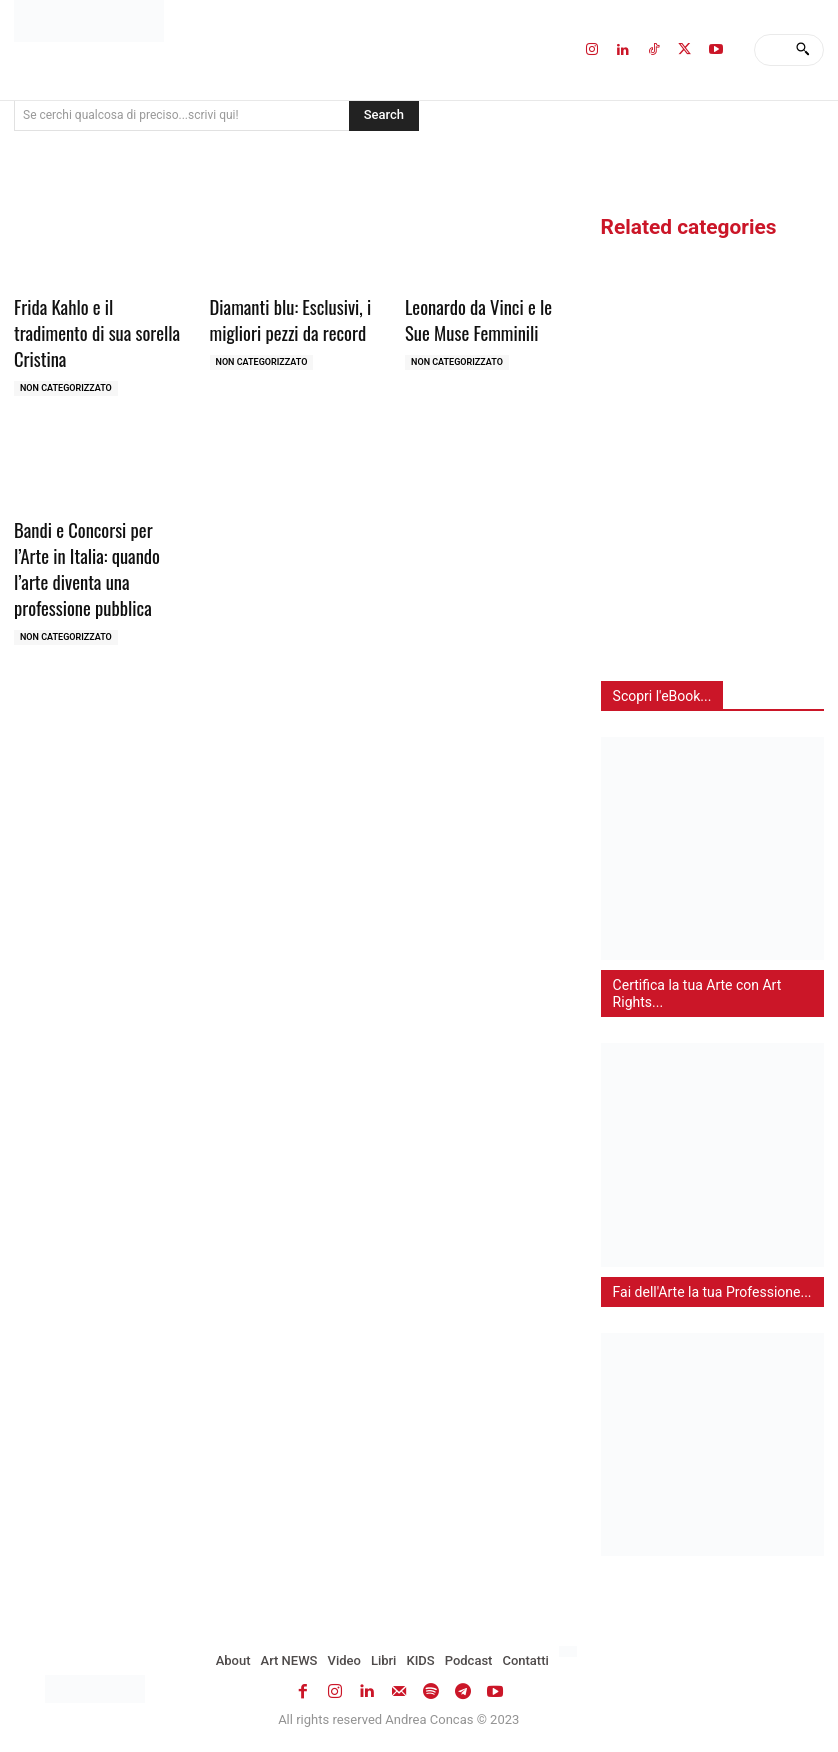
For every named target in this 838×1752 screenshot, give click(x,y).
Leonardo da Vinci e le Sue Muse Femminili (485, 317)
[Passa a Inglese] (570, 1652)
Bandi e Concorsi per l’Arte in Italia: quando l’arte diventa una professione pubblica (95, 534)
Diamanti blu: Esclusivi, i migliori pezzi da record (284, 317)
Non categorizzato (66, 358)
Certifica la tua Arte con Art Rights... (697, 993)
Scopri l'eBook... (662, 696)
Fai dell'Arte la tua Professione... (712, 1292)
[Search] (802, 50)
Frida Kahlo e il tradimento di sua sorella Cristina (95, 317)
